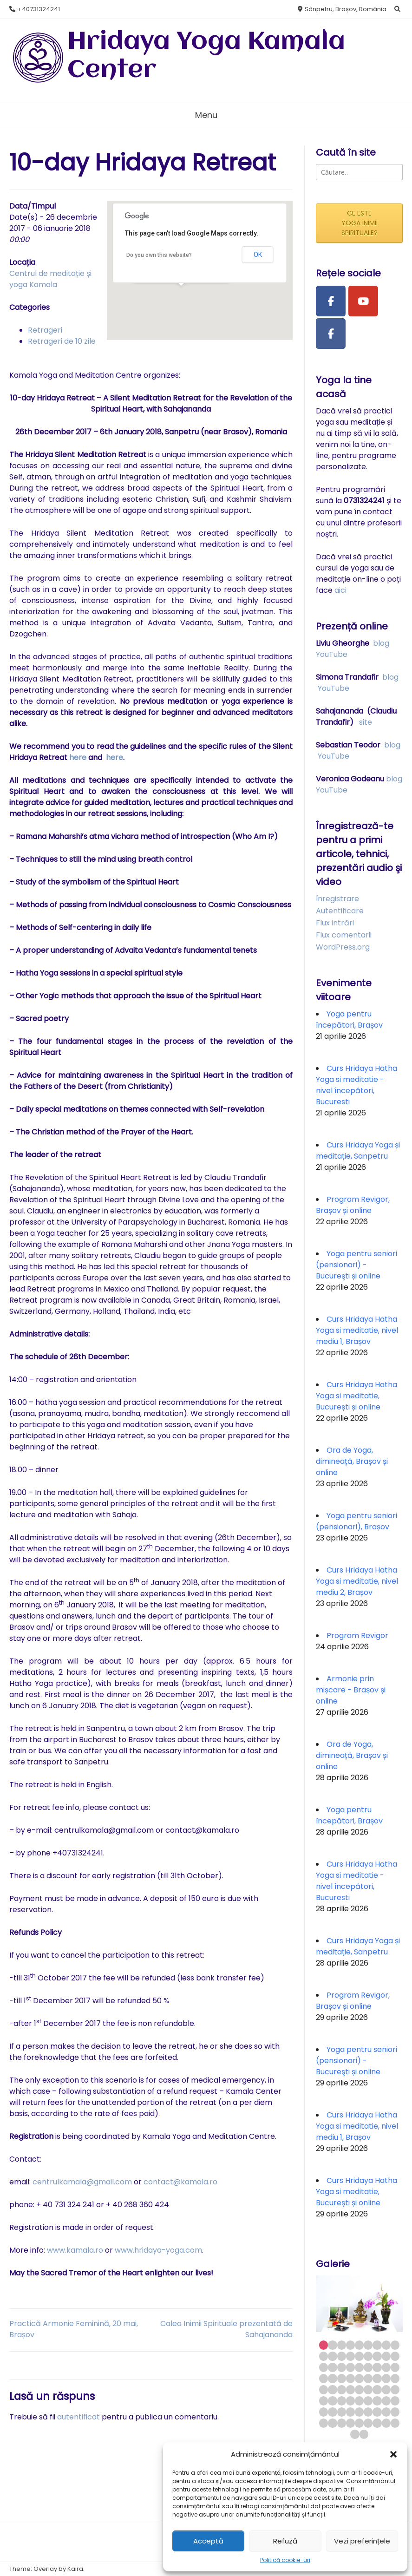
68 (359, 2423)
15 (368, 2356)
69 (368, 2423)
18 (395, 2356)
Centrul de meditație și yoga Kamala (50, 279)
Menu (206, 115)
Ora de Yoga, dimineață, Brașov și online (352, 1461)
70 (377, 2423)
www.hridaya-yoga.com (158, 2250)
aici (340, 590)
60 (368, 2411)
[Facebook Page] (331, 301)
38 (332, 2389)
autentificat (78, 2417)
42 (368, 2389)
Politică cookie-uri (285, 2560)
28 (323, 2378)
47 (332, 2400)
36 (395, 2378)
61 (377, 2411)
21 (341, 2367)
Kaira (75, 2568)
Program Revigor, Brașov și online (353, 1205)
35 (386, 2378)
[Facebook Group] (331, 333)
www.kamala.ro (75, 2250)
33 (368, 2378)
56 (332, 2411)
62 (386, 2411)
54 (395, 2400)
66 (341, 2423)
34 (377, 2378)
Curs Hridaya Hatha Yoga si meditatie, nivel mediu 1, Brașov (357, 1330)
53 (386, 2400)
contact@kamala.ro (180, 2181)
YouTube (331, 654)
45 (395, 2389)
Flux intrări (335, 923)
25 (377, 2367)
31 (350, 2378)
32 (359, 2378)
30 (341, 2378)
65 (332, 2423)
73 (354, 2434)
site (365, 722)
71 (386, 2423)
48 (341, 2400)
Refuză (285, 2541)
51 (368, 2400)
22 (350, 2367)
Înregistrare (337, 898)
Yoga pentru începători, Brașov (349, 1019)
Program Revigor (357, 1635)
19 (323, 2367)
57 (341, 2411)
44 (386, 2389)
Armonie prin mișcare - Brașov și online (351, 1689)
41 (359, 2389)
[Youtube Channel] (363, 301)
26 (386, 2367)
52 (377, 2400)
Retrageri (45, 330)
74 (364, 2434)
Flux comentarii (344, 935)
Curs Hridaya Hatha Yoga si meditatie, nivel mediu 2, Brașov (357, 1581)
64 (323, 2423)
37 (323, 2389)
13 (350, 2356)
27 (395, 2367)
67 (350, 2423)
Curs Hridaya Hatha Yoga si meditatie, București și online (356, 1395)
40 (350, 2389)
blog (381, 643)
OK (258, 254)
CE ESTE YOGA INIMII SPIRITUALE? (359, 223)
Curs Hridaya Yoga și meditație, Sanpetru (358, 1150)
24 (368, 2367)
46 (323, 2400)
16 (377, 2356)
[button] (393, 2454)
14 (359, 2356)
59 (359, 2411)
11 (332, 2356)
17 (386, 2356)
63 (395, 2411)
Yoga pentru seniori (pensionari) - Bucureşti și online (356, 1264)
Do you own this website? (159, 255)
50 (359, 2400)
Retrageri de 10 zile (62, 341)
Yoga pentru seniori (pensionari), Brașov (356, 1521)
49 (350, 2400)
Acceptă (208, 2541)
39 (341, 2389)
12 (341, 2356)
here (78, 757)
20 (332, 2367)
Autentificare (340, 910)
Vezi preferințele (362, 2541)
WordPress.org (343, 947)
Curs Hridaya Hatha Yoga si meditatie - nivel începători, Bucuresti (356, 1085)
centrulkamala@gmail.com (82, 2181)
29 (332, 2378)
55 (323, 2411)
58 (350, 2411)
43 (377, 2389)
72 (395, 2423)
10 (323, 2356)
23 (359, 2367)
